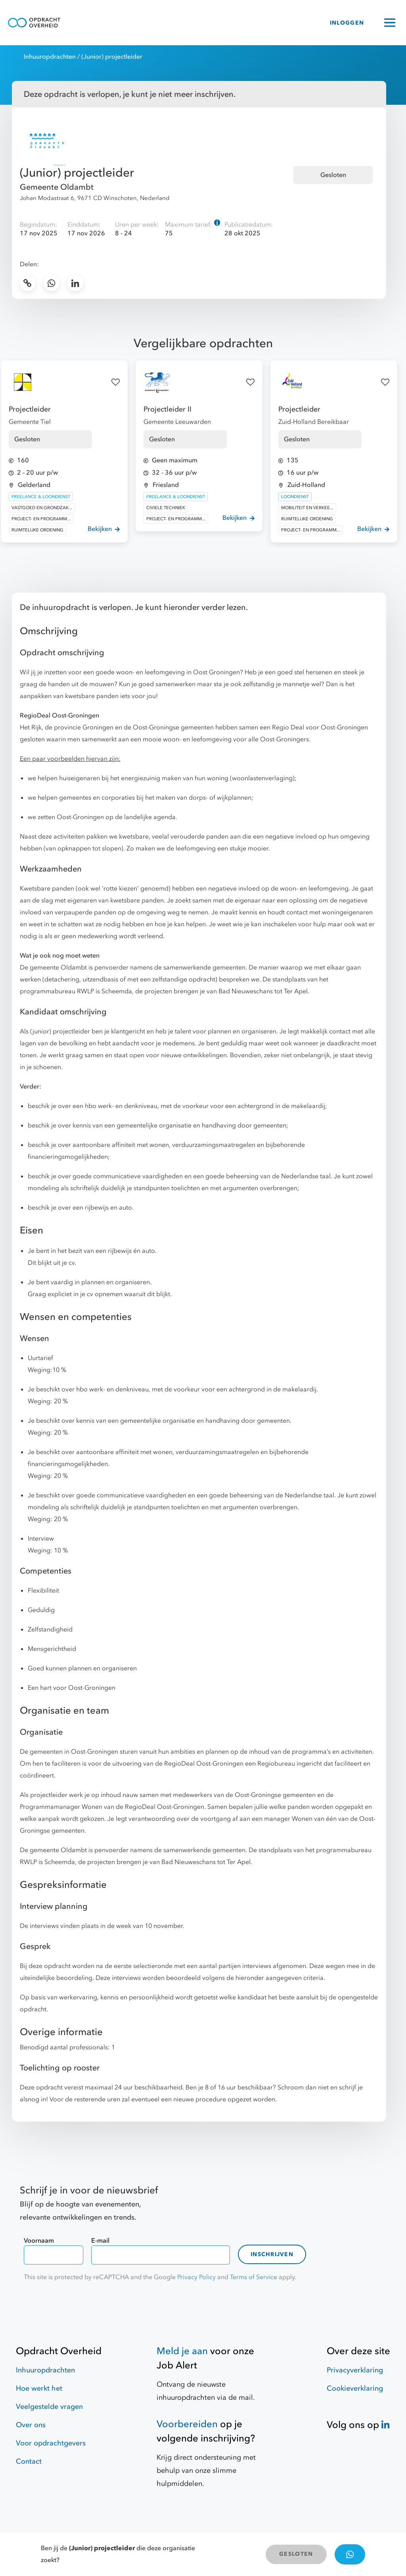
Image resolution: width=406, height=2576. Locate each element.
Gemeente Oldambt (57, 187)
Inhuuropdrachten (50, 56)
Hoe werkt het (39, 2388)
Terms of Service (253, 2277)
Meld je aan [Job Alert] (182, 2351)
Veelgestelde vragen (49, 2407)
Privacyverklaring (355, 2370)
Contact (29, 2461)
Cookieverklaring (355, 2388)
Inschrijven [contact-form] (272, 2254)
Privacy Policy (196, 2277)
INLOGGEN (347, 23)
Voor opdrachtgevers (51, 2443)
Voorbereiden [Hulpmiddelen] (187, 2424)
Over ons (31, 2425)
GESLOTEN (296, 2554)
